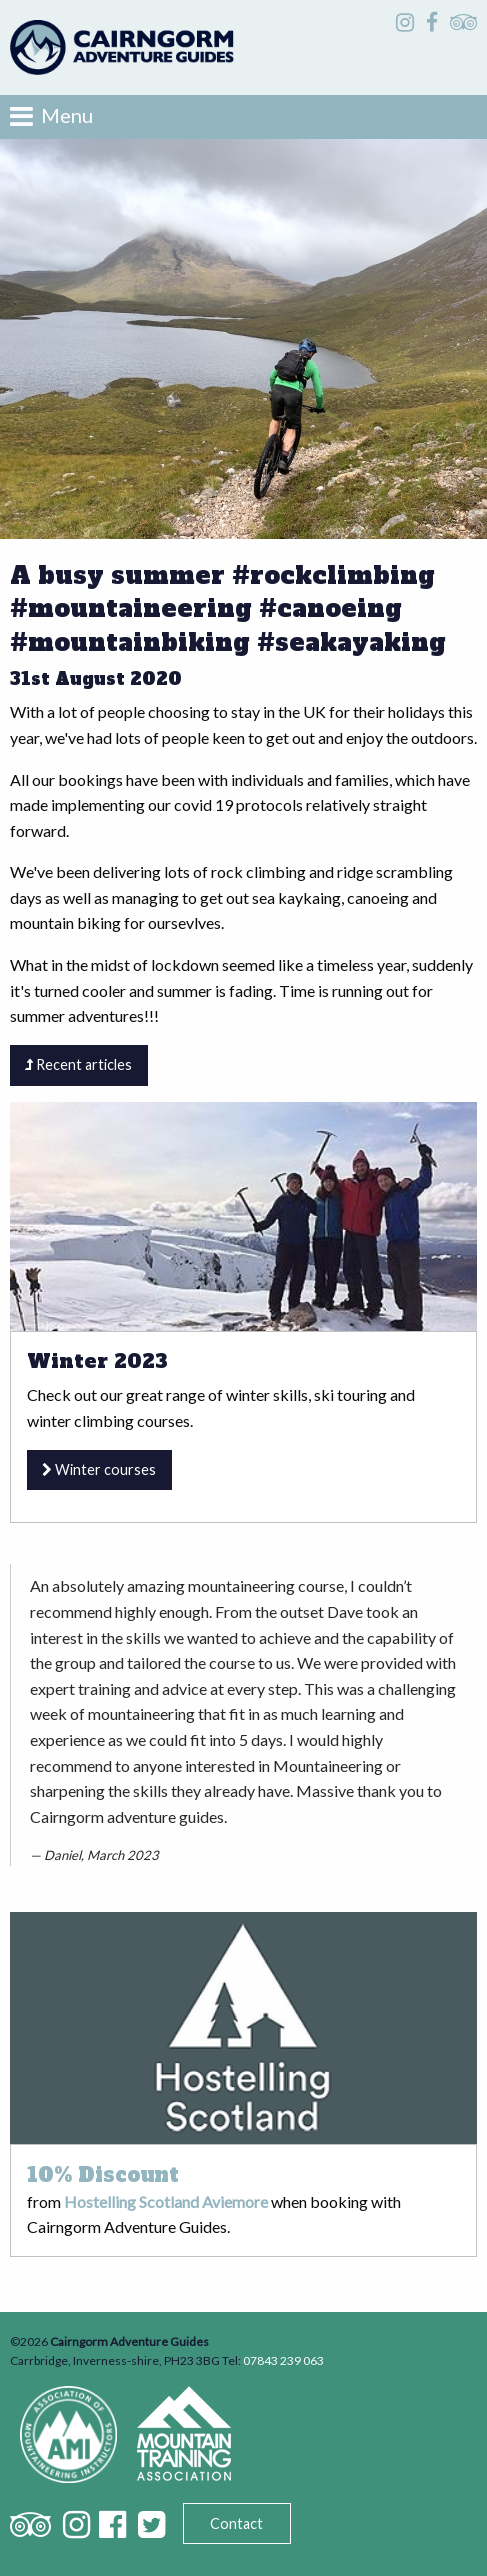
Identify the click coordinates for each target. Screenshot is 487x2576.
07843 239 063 (283, 2360)
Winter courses (99, 1469)
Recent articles (78, 1064)
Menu (51, 116)
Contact (236, 2523)
